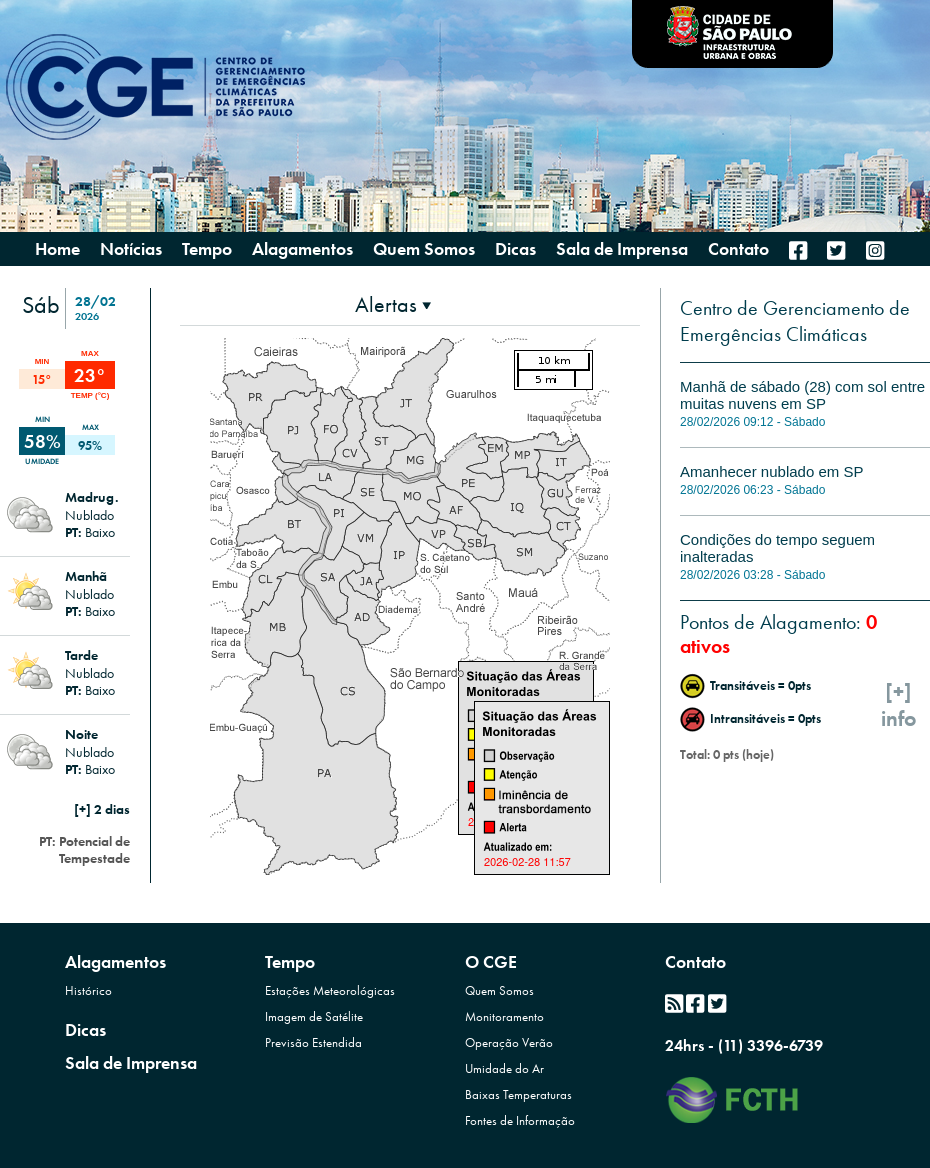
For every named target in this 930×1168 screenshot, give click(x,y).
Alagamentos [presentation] (302, 248)
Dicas (85, 1029)
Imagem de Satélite (314, 1016)
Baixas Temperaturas (518, 1094)
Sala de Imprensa (131, 1062)
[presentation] (393, 304)
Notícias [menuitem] (131, 249)
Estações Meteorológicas (330, 990)
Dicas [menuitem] (515, 249)
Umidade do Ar (504, 1068)
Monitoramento (504, 1016)
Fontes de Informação (520, 1120)
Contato (695, 961)
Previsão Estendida (313, 1042)
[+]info (899, 705)
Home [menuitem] (57, 249)
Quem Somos (499, 990)
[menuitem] (798, 250)
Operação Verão (509, 1042)
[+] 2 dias (102, 809)
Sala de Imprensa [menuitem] (622, 249)
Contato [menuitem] (738, 249)
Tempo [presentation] (207, 248)
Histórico (88, 990)
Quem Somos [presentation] (424, 248)
